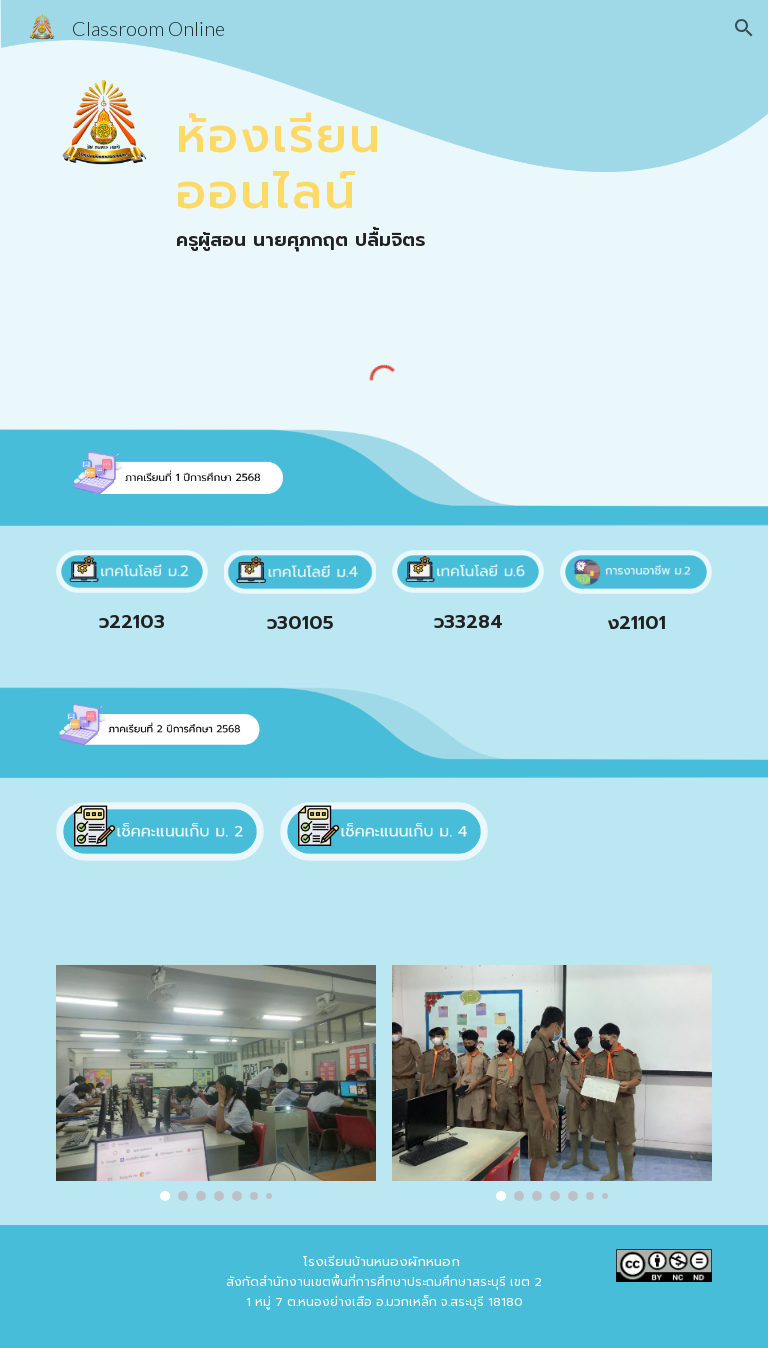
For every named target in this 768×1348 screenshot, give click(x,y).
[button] (744, 28)
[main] (327, 151)
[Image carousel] (215, 1083)
